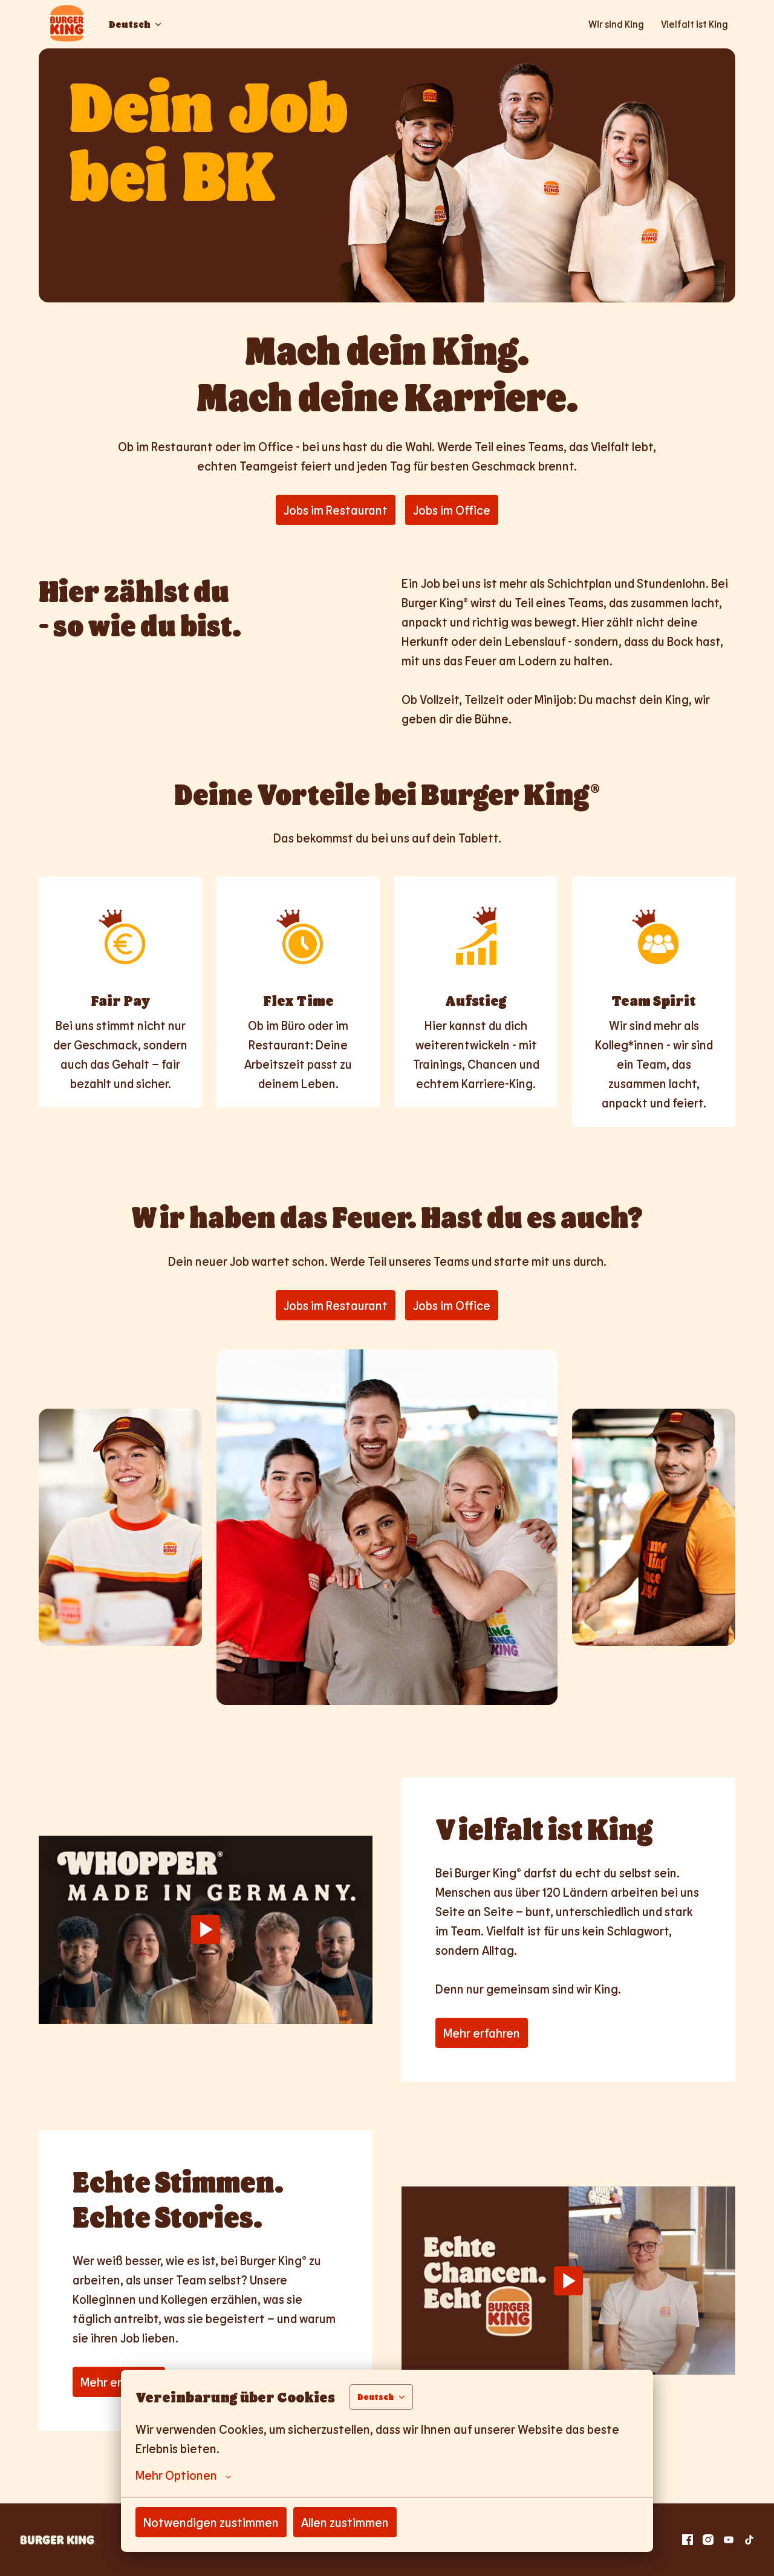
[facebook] (687, 2539)
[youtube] (728, 2539)
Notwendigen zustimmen (211, 2522)
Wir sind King (616, 24)
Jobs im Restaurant (336, 510)
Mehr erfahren (481, 2033)
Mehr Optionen (183, 2475)
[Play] (205, 1929)
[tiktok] (749, 2539)
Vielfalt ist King (694, 24)
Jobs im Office (451, 510)
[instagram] (708, 2539)
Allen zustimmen (345, 2522)
